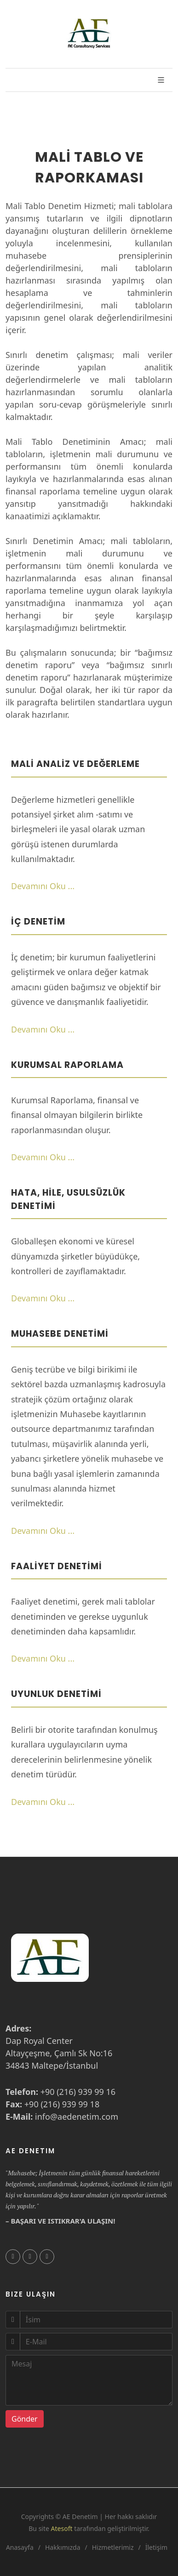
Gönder (24, 2419)
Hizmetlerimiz (113, 2547)
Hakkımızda (62, 2547)
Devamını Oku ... (43, 885)
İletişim (156, 2547)
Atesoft (62, 2528)
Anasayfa (20, 2547)
